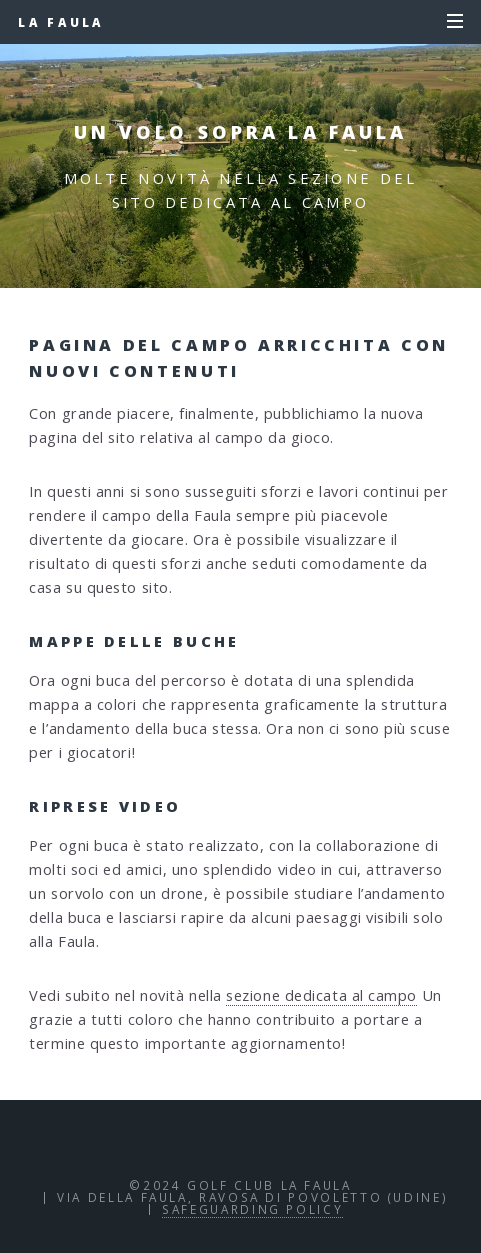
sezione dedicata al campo (321, 995)
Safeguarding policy (252, 1209)
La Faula (61, 22)
